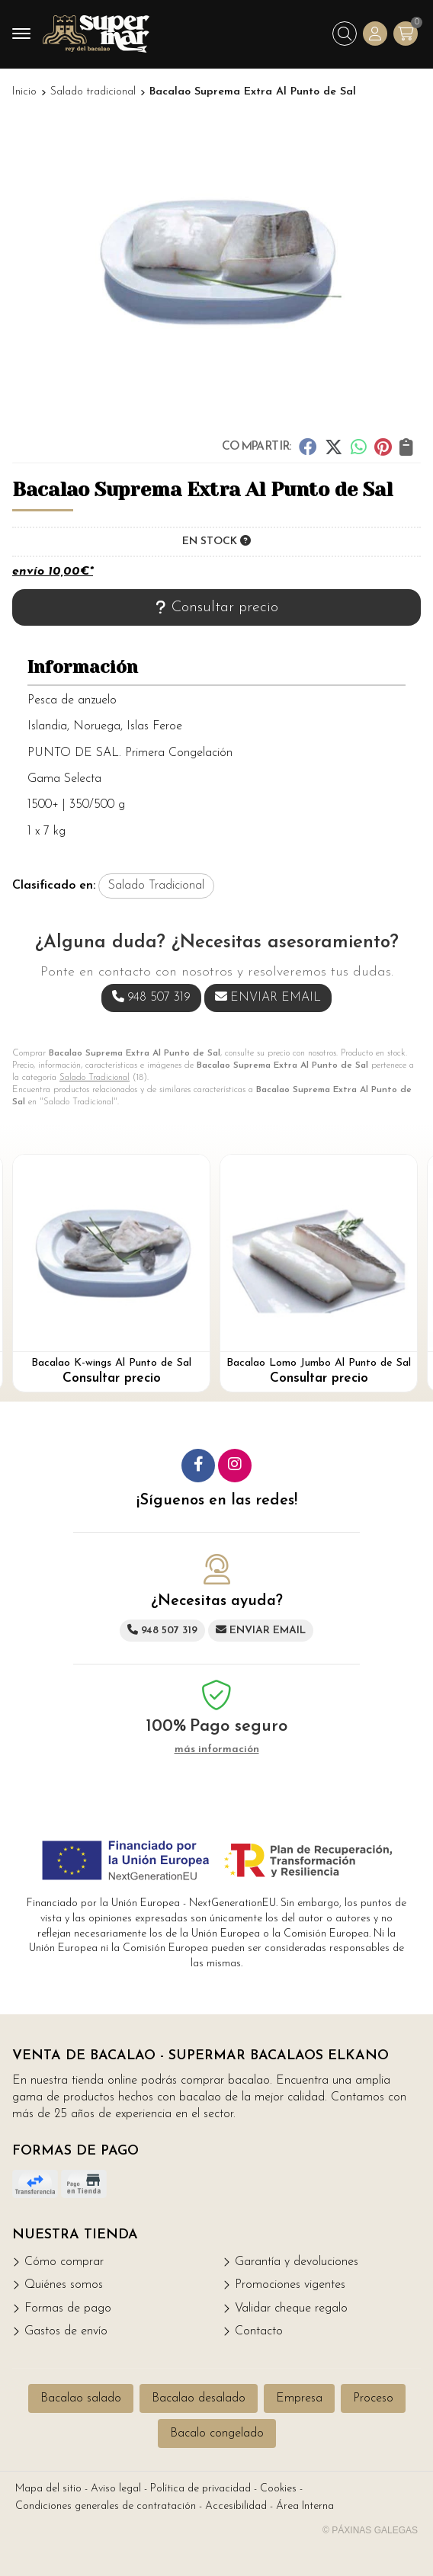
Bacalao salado (80, 2398)
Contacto (259, 2331)
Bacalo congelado (217, 2433)
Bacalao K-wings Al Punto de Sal (111, 1363)
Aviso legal (116, 2488)
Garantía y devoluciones (296, 2262)
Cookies (278, 2488)
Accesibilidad (236, 2506)
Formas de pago (67, 2308)
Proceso (373, 2398)
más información (217, 1749)
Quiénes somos (63, 2285)
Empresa (299, 2398)
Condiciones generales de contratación (105, 2506)
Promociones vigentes (290, 2285)
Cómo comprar (64, 2262)
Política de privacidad (200, 2488)
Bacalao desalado (198, 2398)
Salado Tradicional (94, 1077)
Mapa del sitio (48, 2488)
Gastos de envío (65, 2331)
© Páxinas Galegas (370, 2530)
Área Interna (305, 2506)
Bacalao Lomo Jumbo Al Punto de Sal (318, 1363)
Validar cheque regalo (291, 2308)
